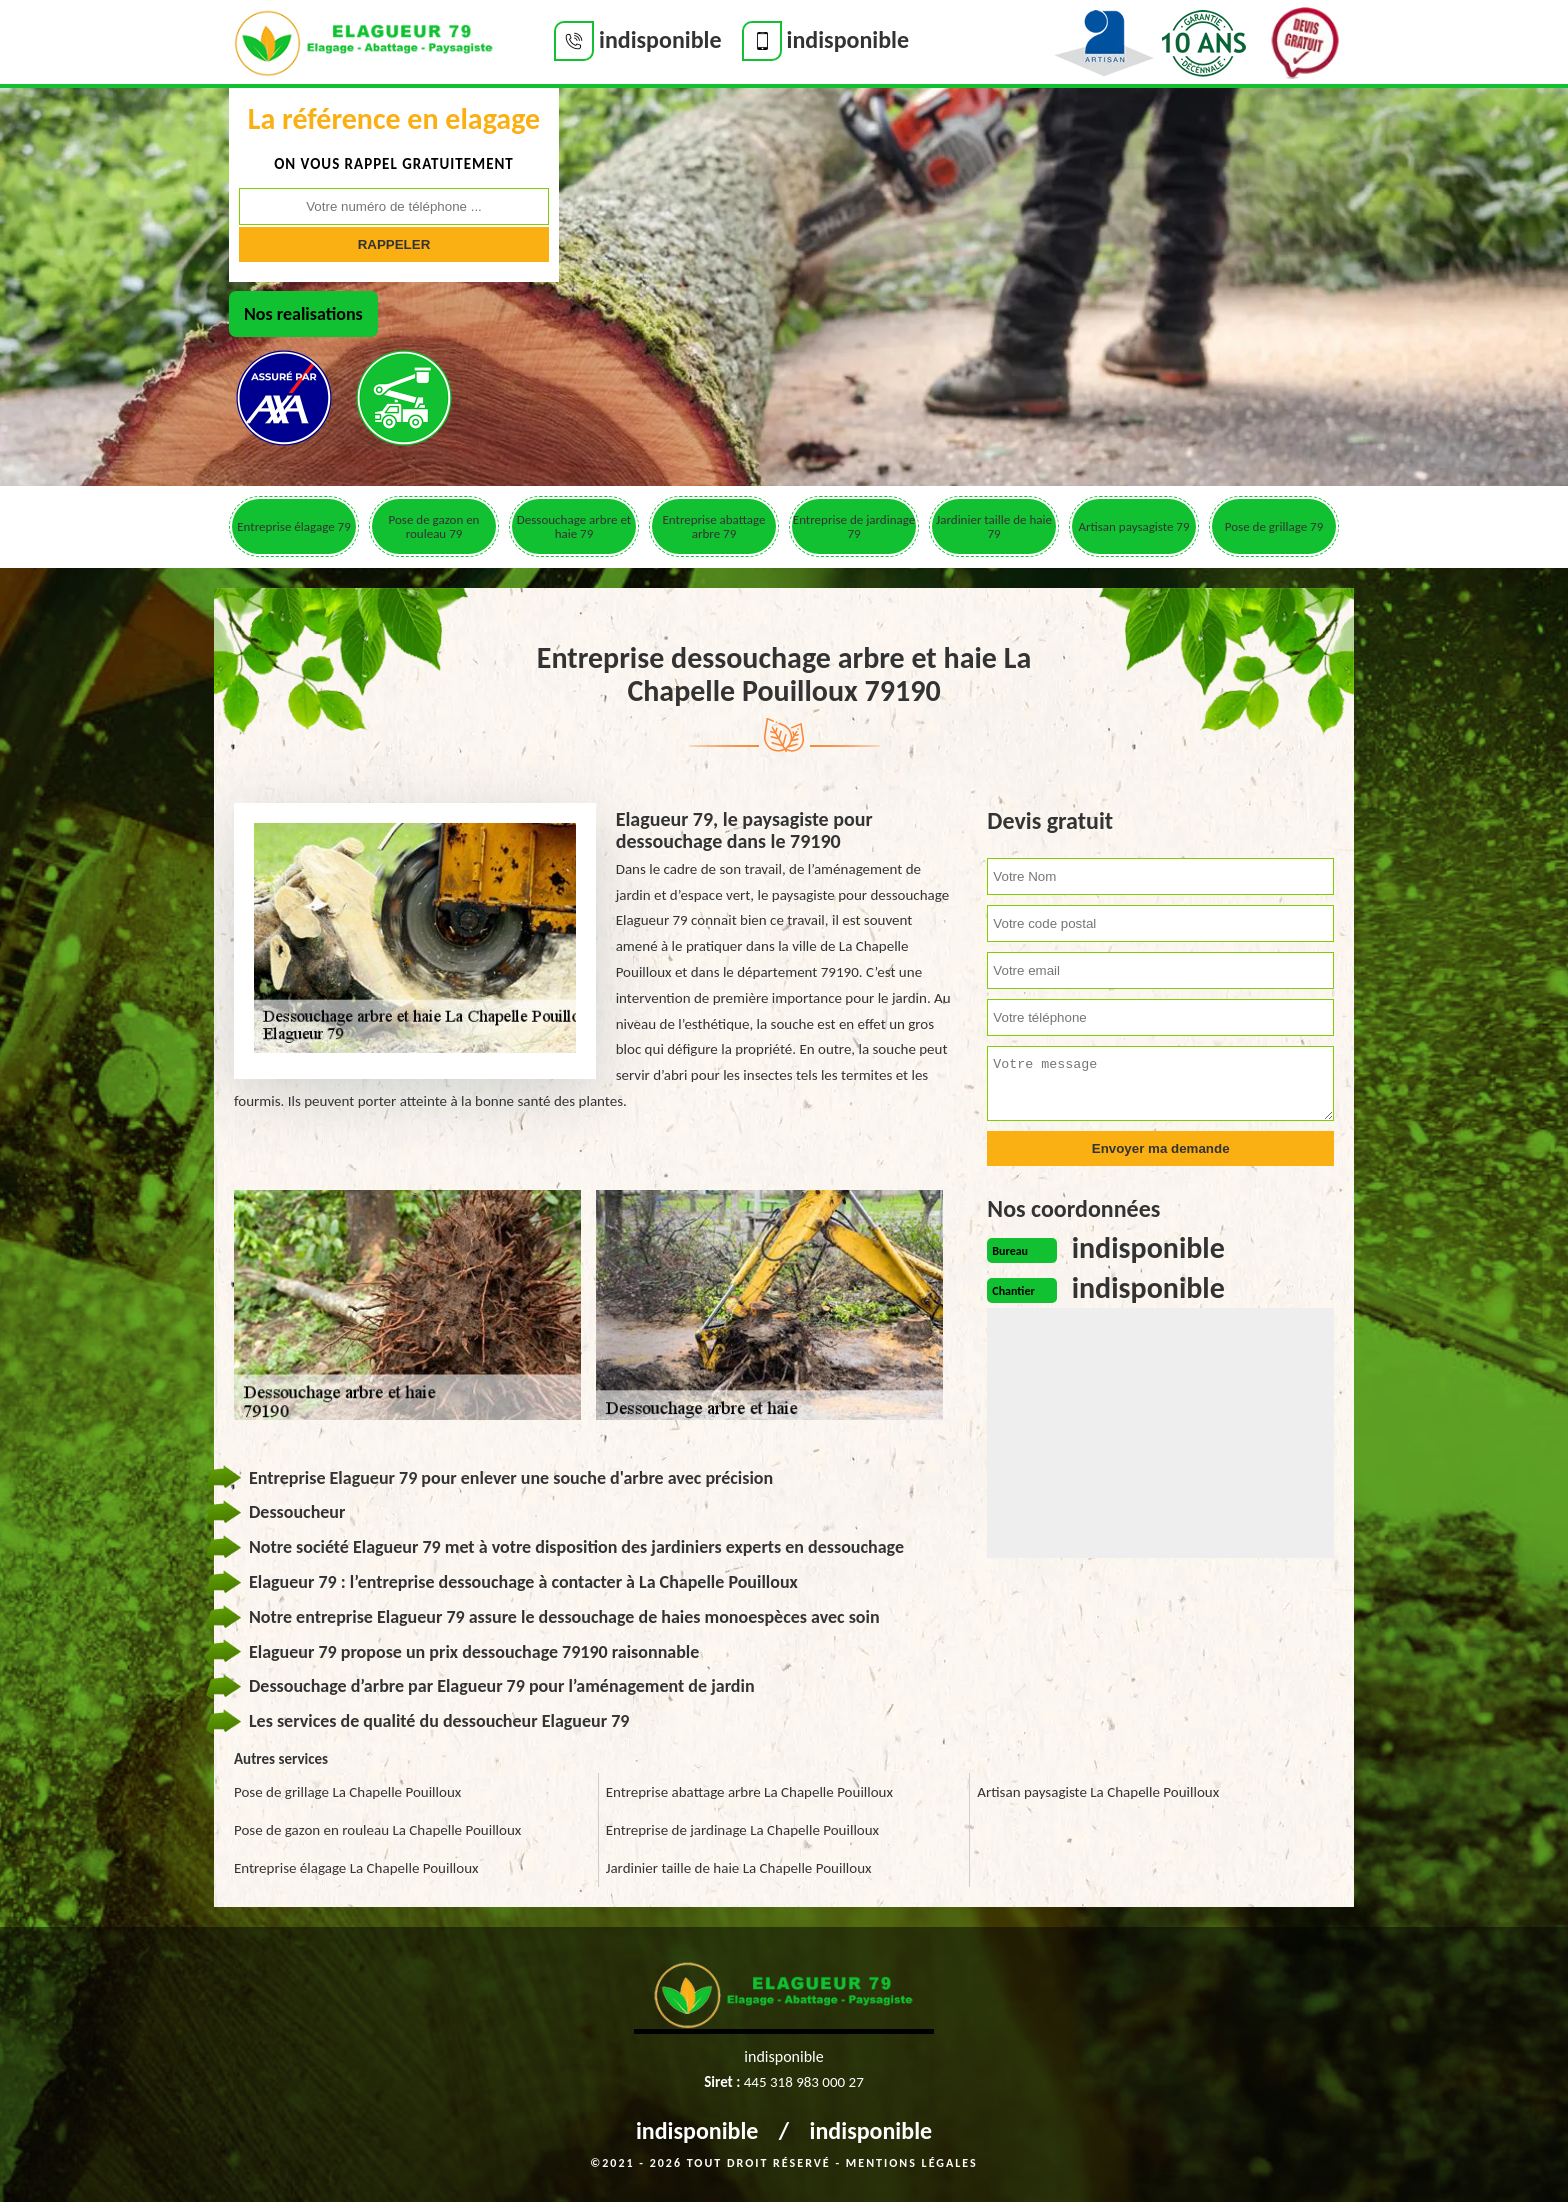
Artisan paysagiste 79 (1133, 526)
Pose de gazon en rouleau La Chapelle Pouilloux (377, 1830)
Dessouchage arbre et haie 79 (574, 526)
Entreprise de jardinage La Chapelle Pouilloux (742, 1830)
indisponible (697, 2130)
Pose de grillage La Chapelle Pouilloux (347, 1792)
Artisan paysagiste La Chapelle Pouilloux (1098, 1792)
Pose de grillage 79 (1274, 526)
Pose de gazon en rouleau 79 (434, 526)
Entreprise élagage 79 (293, 526)
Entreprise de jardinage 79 (854, 526)
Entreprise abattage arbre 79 (713, 526)
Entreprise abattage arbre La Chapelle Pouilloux (749, 1792)
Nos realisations (303, 314)
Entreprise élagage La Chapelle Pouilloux (356, 1868)
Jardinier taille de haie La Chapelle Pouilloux (739, 1868)
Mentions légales (912, 2163)
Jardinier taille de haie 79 (994, 526)
